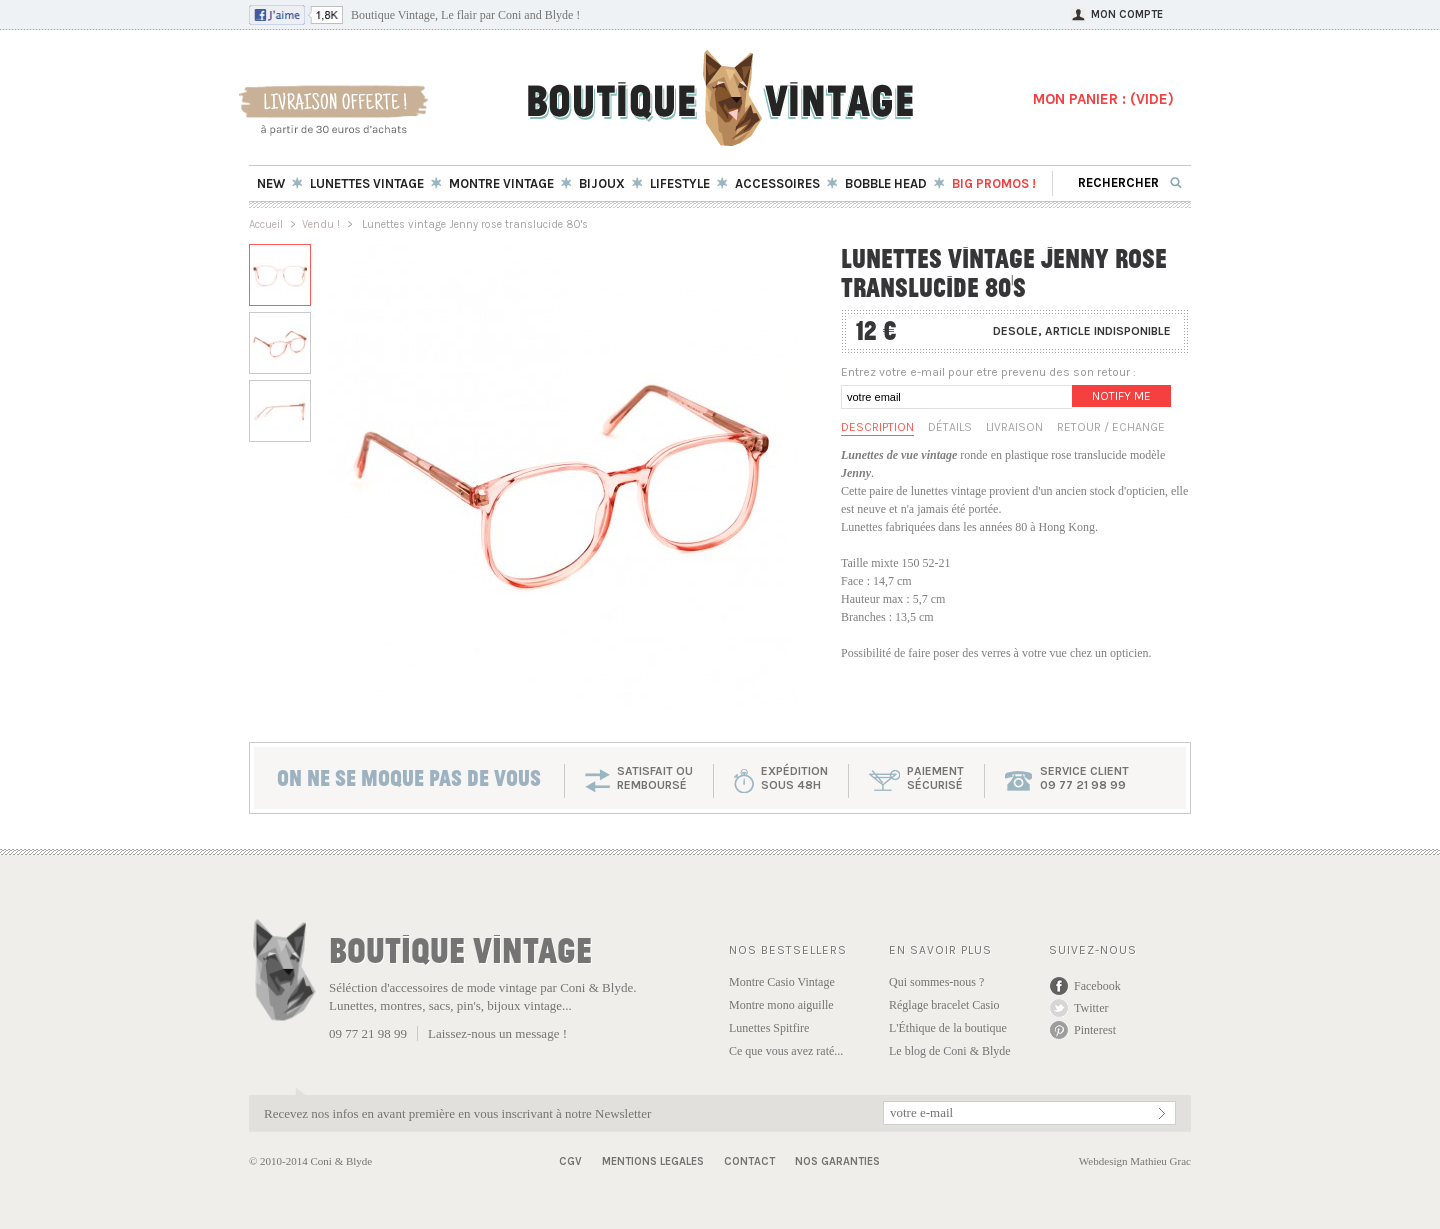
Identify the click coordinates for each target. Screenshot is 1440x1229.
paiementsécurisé (935, 778)
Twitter (1091, 1008)
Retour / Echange (1111, 427)
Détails (950, 427)
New (271, 183)
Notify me (1121, 396)
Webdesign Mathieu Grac (1135, 1161)
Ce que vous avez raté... (786, 1051)
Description (877, 427)
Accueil (266, 224)
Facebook (1097, 986)
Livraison (1014, 427)
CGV (570, 1161)
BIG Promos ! (994, 183)
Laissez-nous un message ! (497, 1033)
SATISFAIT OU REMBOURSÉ (655, 778)
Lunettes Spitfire (769, 1028)
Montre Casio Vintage (782, 982)
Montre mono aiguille (781, 1005)
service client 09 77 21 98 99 (1084, 778)
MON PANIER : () (1103, 99)
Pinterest (1095, 1030)
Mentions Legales (653, 1161)
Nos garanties (837, 1161)
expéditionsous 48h (794, 778)
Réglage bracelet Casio (944, 1005)
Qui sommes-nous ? (936, 982)
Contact (749, 1161)
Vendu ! (321, 224)
